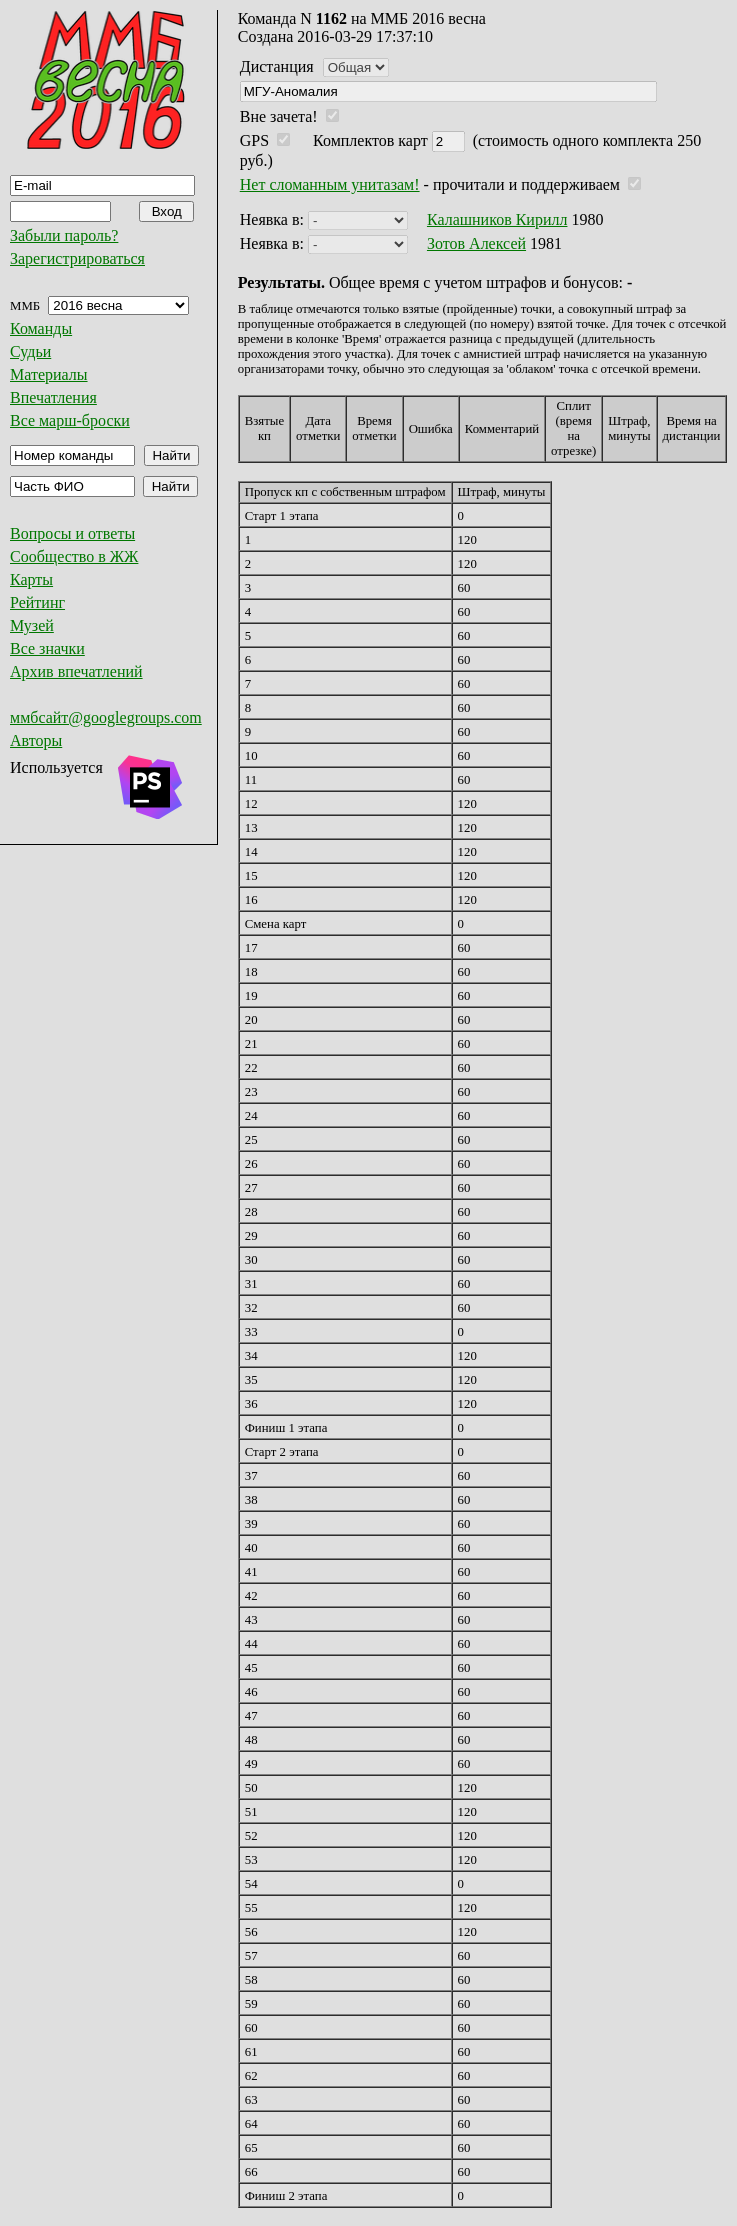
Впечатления (53, 397)
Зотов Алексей (476, 243)
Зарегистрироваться (77, 258)
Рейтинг (37, 602)
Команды (41, 328)
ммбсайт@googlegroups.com (106, 717)
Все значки (47, 648)
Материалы (49, 374)
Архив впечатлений (76, 671)
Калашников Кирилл (497, 219)
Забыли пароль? (64, 235)
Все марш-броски (70, 420)
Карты (31, 579)
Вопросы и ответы (72, 533)
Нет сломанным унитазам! (330, 184)
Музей (32, 625)
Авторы (36, 740)
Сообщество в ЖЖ (74, 556)
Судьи (30, 351)
